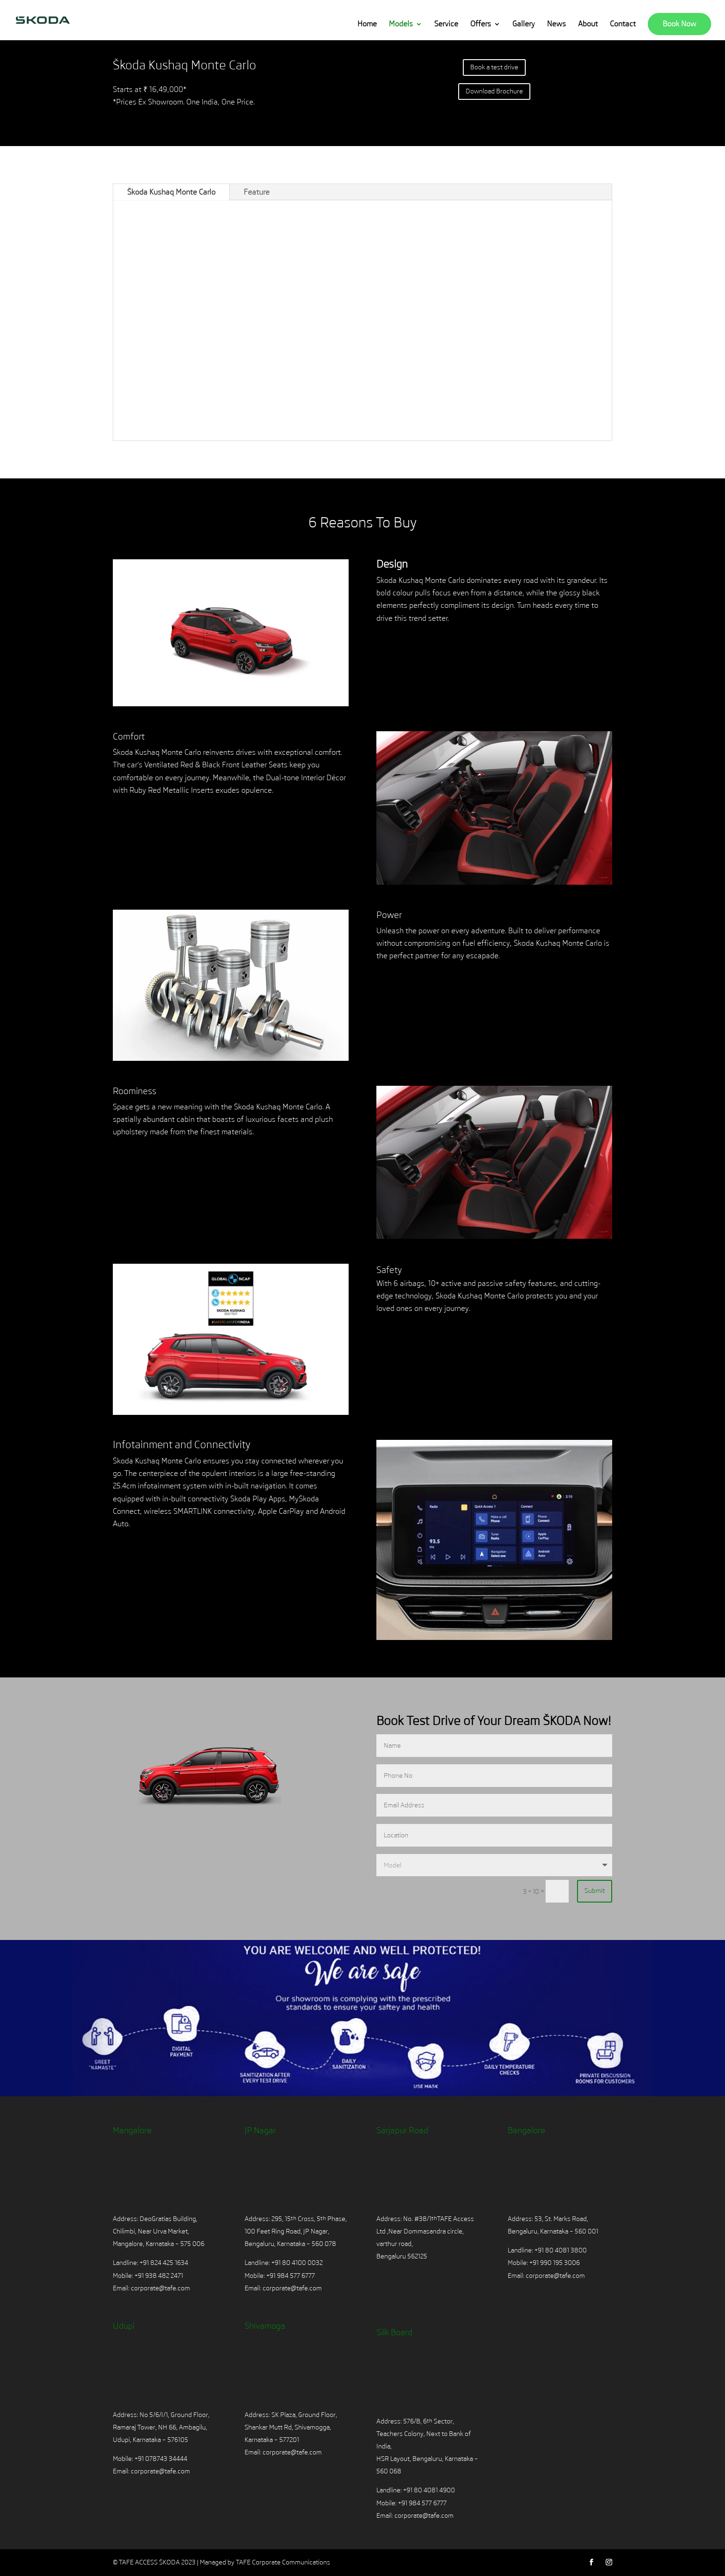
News (556, 24)
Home (367, 24)
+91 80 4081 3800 (560, 2250)
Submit (594, 1890)
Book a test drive (494, 67)
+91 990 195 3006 (554, 2262)
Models (401, 24)
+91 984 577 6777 (290, 2275)
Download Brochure (494, 91)
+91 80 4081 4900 (429, 2490)
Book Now (679, 23)
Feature (257, 192)
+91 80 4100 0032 (297, 2262)
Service (446, 24)
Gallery (523, 24)
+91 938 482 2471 (159, 2275)
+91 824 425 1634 (164, 2262)
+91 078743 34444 (161, 2458)
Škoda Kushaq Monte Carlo (171, 192)
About (588, 24)
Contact (623, 24)
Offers (480, 24)
